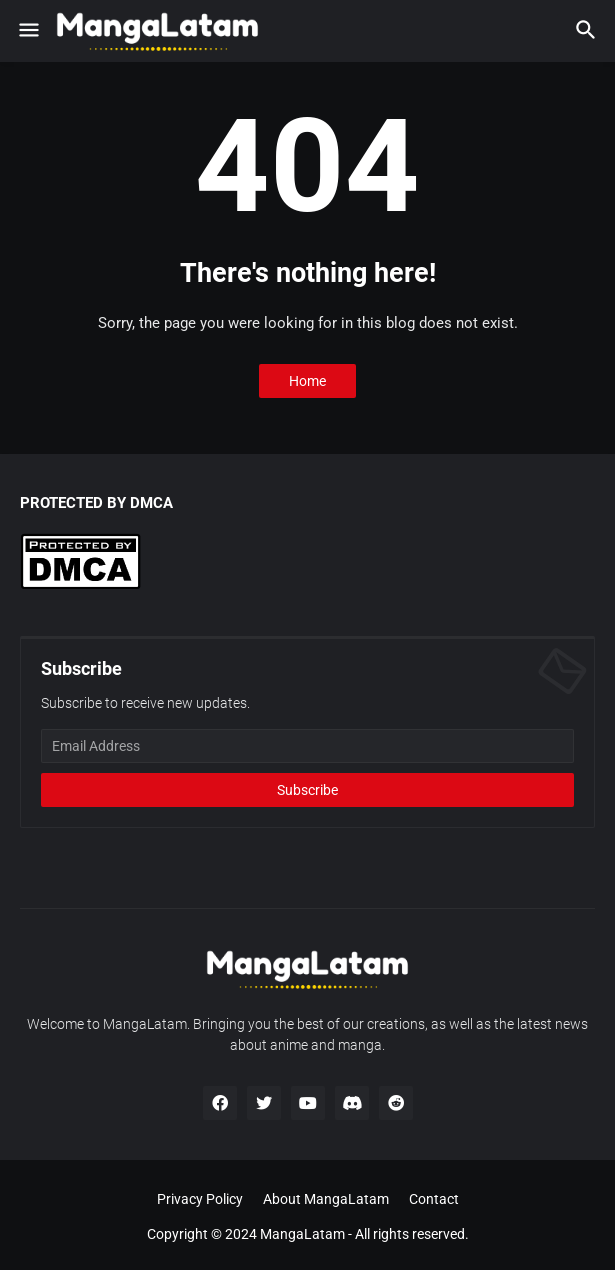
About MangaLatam (326, 1199)
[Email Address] (307, 746)
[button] (27, 31)
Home (307, 381)
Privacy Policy (200, 1199)
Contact (434, 1199)
